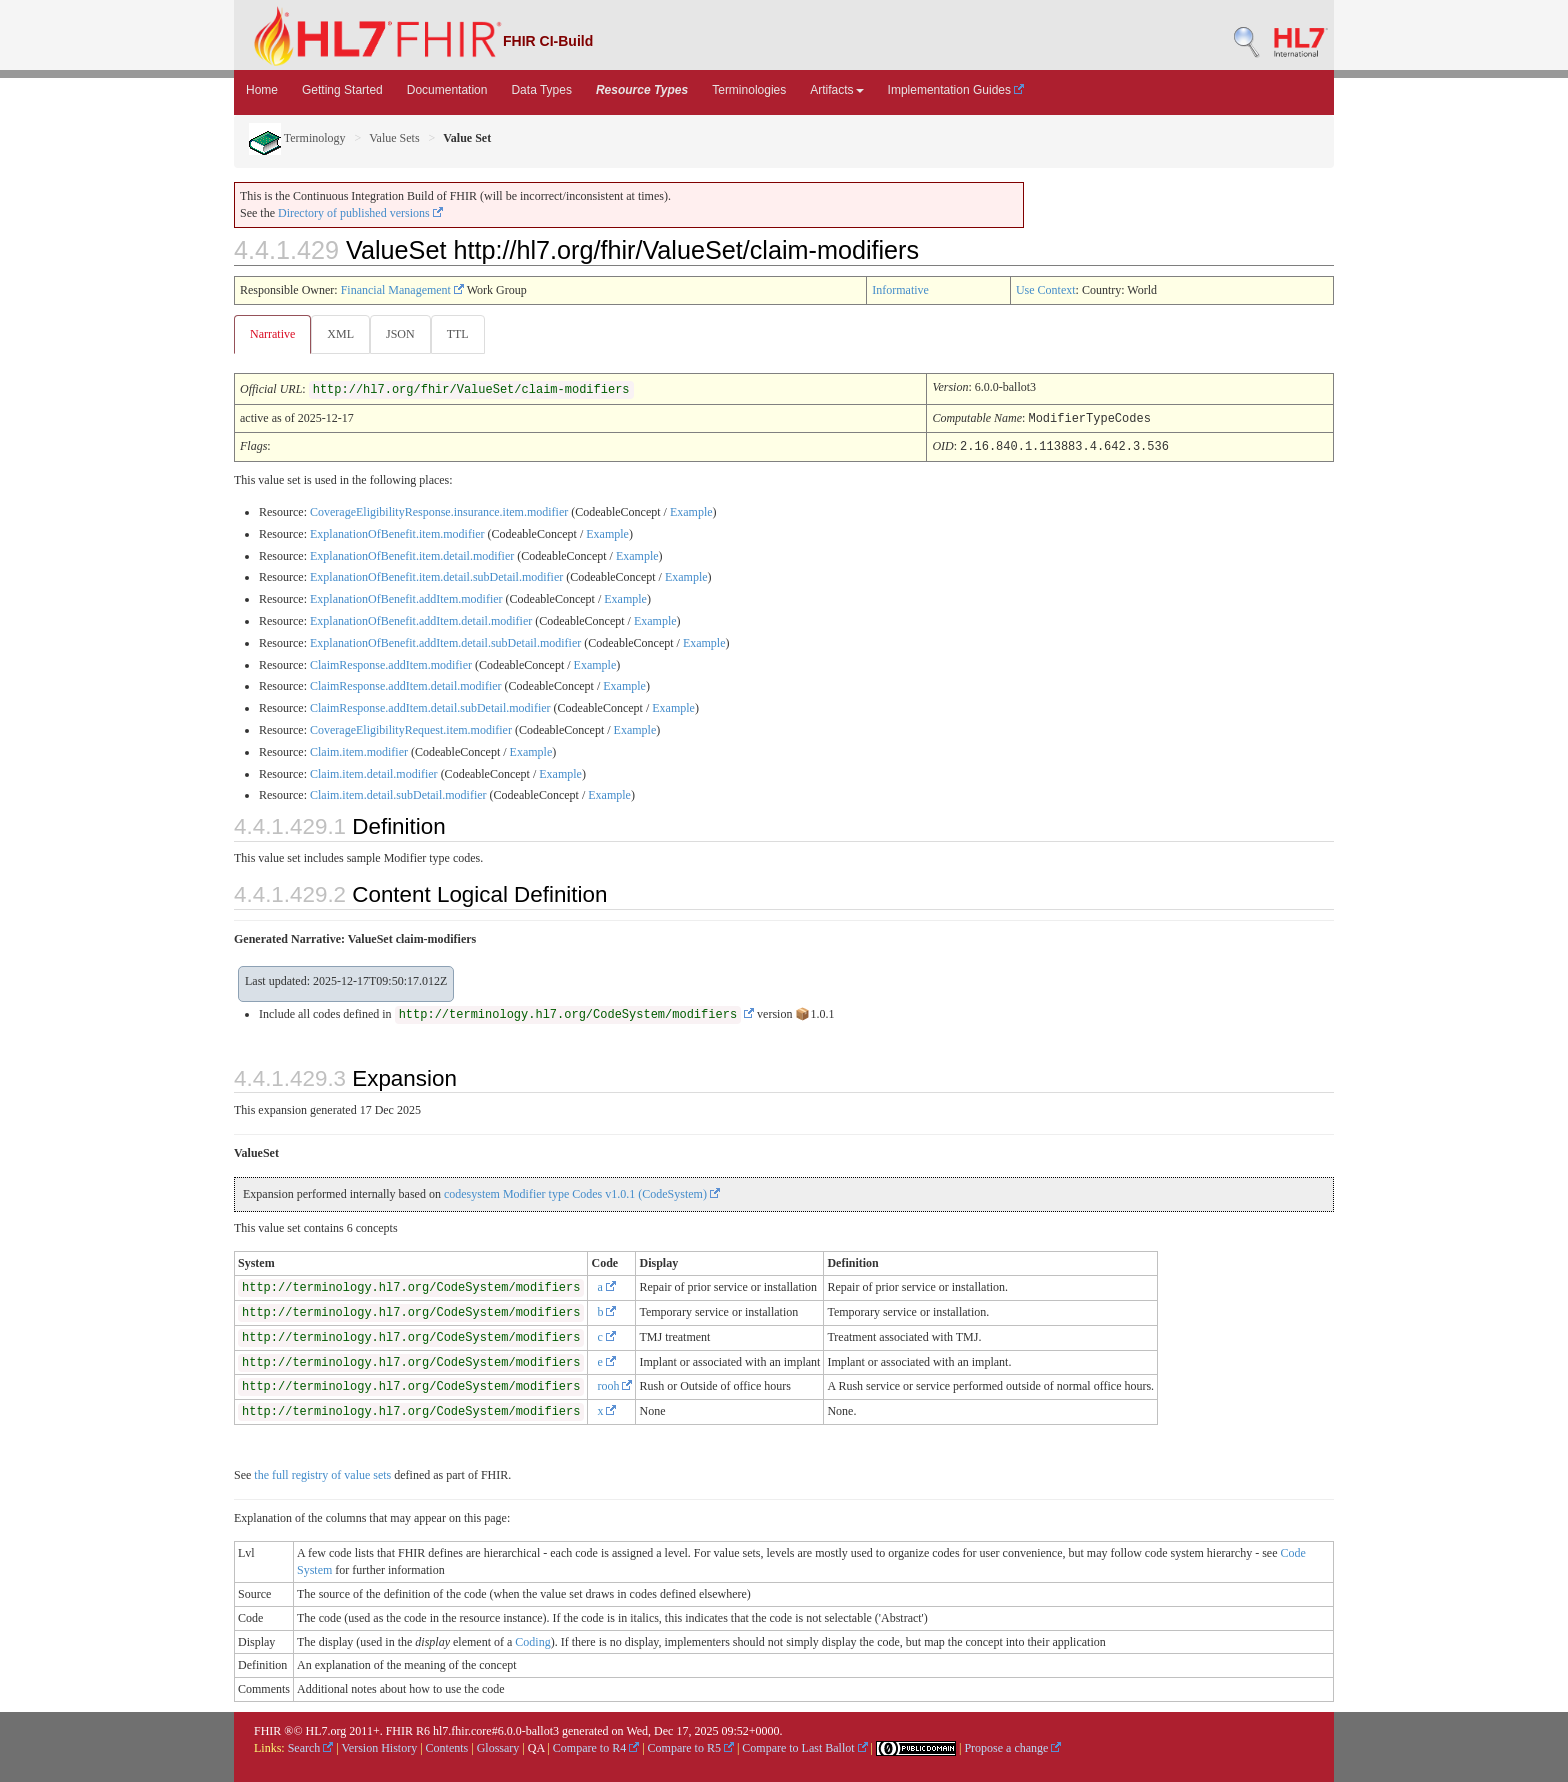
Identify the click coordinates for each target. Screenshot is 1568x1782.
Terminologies (749, 90)
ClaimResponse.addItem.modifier (391, 664)
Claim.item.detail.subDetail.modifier (398, 794)
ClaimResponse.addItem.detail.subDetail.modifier (430, 707)
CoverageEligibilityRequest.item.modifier (411, 729)
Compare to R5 (691, 1747)
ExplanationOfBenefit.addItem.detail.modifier (421, 620)
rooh (614, 1385)
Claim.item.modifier (359, 751)
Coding (532, 1641)
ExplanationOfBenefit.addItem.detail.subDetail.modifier (445, 642)
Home (262, 90)
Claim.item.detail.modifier (374, 773)
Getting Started (342, 90)
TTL (464, 334)
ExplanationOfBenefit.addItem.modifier (406, 598)
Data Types (541, 90)
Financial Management (402, 290)
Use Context (1046, 290)
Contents (447, 1747)
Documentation (447, 90)
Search (311, 1747)
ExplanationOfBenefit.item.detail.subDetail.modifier (436, 576)
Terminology (297, 138)
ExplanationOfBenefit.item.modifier (397, 533)
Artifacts (836, 90)
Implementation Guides (956, 90)
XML (342, 334)
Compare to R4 (596, 1747)
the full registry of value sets (322, 1474)
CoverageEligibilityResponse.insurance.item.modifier (439, 511)
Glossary (498, 1747)
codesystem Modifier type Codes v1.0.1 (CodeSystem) (582, 1193)
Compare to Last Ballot (804, 1747)
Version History (380, 1747)
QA (536, 1747)
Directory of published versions (360, 213)
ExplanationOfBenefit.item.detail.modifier (412, 555)
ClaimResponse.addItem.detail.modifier (406, 685)
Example (691, 511)
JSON (404, 334)
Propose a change (1012, 1747)
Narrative (272, 334)
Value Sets (394, 138)
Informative (900, 290)
